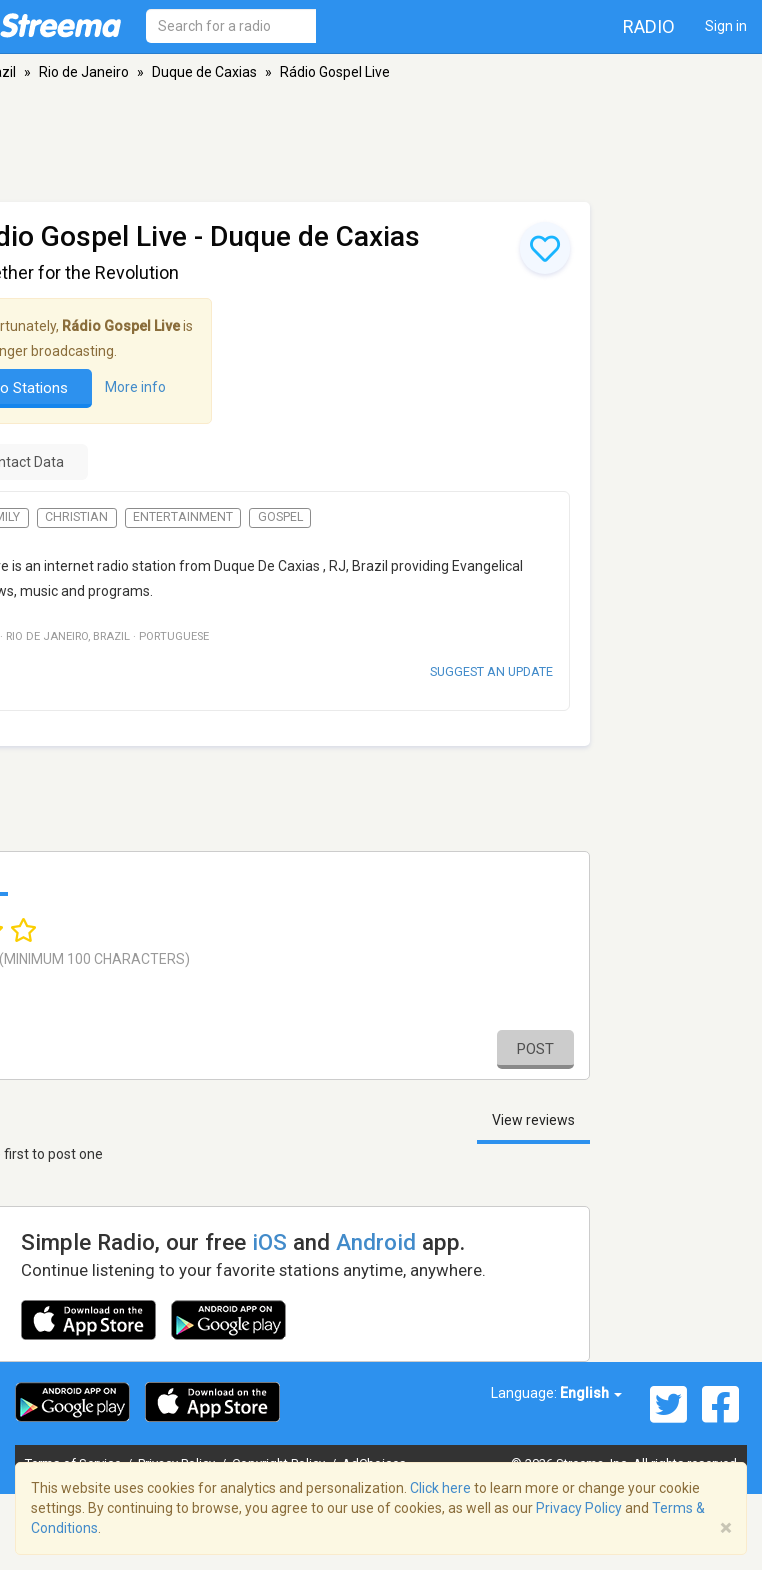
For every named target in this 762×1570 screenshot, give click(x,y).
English (591, 1393)
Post (535, 1049)
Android (376, 1242)
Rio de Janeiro (84, 72)
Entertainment (183, 517)
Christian (76, 517)
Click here (440, 1488)
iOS (269, 1242)
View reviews (533, 1120)
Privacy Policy (579, 1508)
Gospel (280, 517)
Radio (649, 26)
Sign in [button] (726, 26)
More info (135, 387)
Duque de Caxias (204, 72)
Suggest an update (491, 671)
